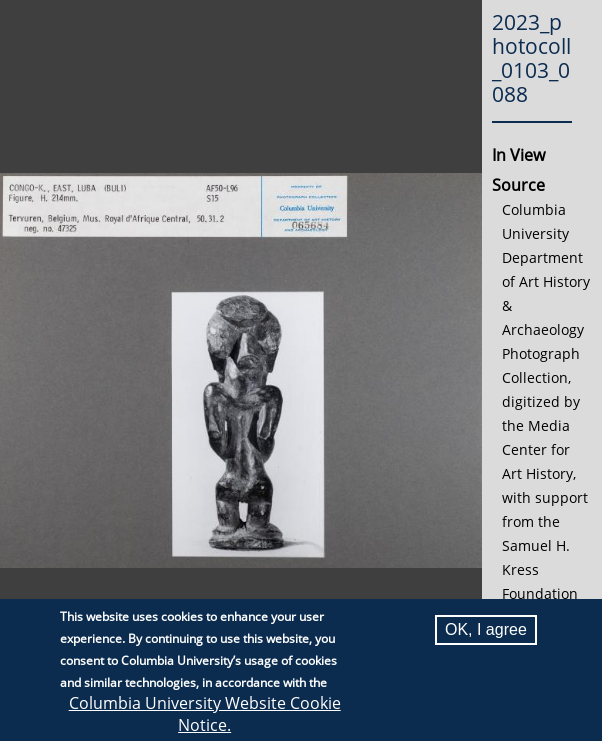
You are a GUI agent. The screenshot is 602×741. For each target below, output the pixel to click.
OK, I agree (486, 631)
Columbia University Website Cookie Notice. (205, 716)
